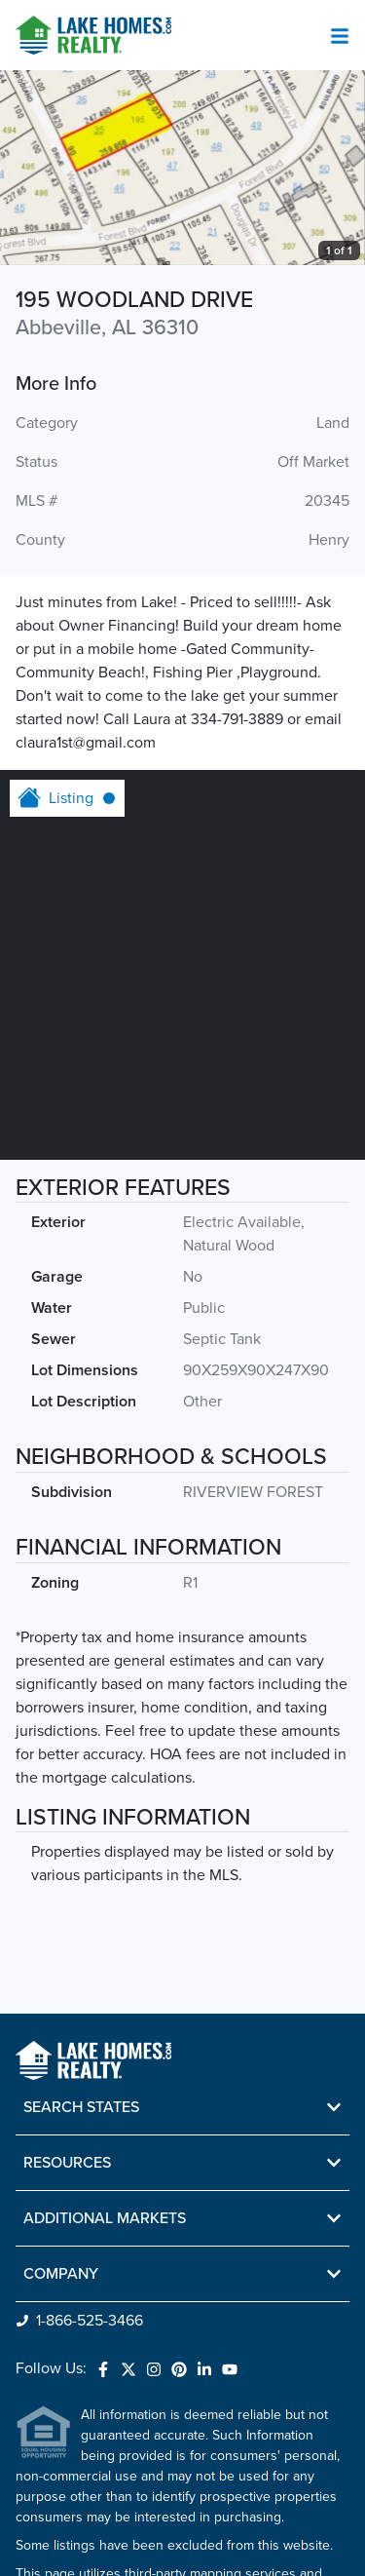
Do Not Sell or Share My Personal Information (134, 2541)
